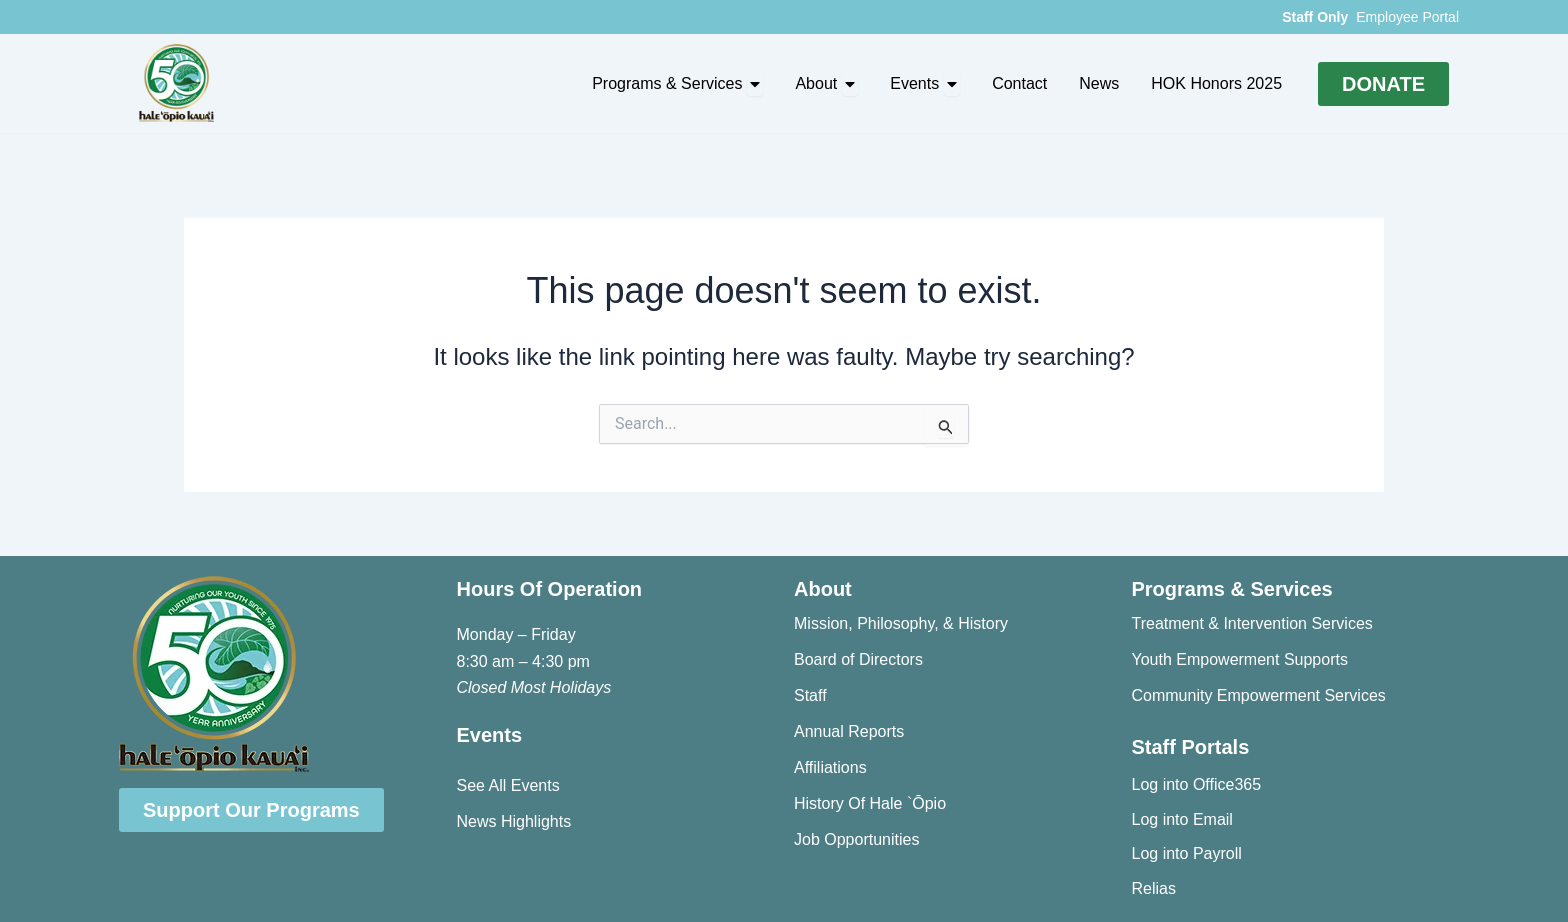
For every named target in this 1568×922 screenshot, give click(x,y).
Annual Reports (849, 731)
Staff (810, 695)
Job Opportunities (856, 839)
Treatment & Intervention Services (1252, 623)
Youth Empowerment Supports (1240, 659)
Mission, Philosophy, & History (901, 623)
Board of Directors (858, 659)
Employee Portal (1407, 17)
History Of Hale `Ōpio (870, 803)
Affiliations (830, 767)
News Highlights (514, 821)
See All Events (508, 785)
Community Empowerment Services (1259, 695)
